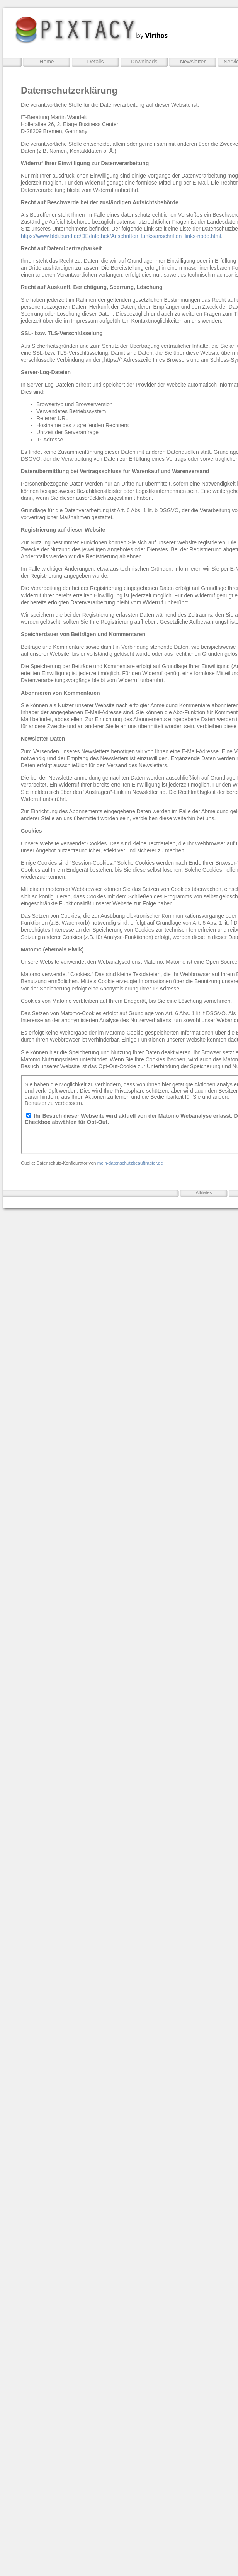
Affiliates (204, 1192)
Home (46, 61)
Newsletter (193, 61)
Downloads (144, 61)
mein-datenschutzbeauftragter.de (130, 1162)
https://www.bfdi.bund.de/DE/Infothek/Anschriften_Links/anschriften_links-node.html (121, 236)
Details (95, 61)
